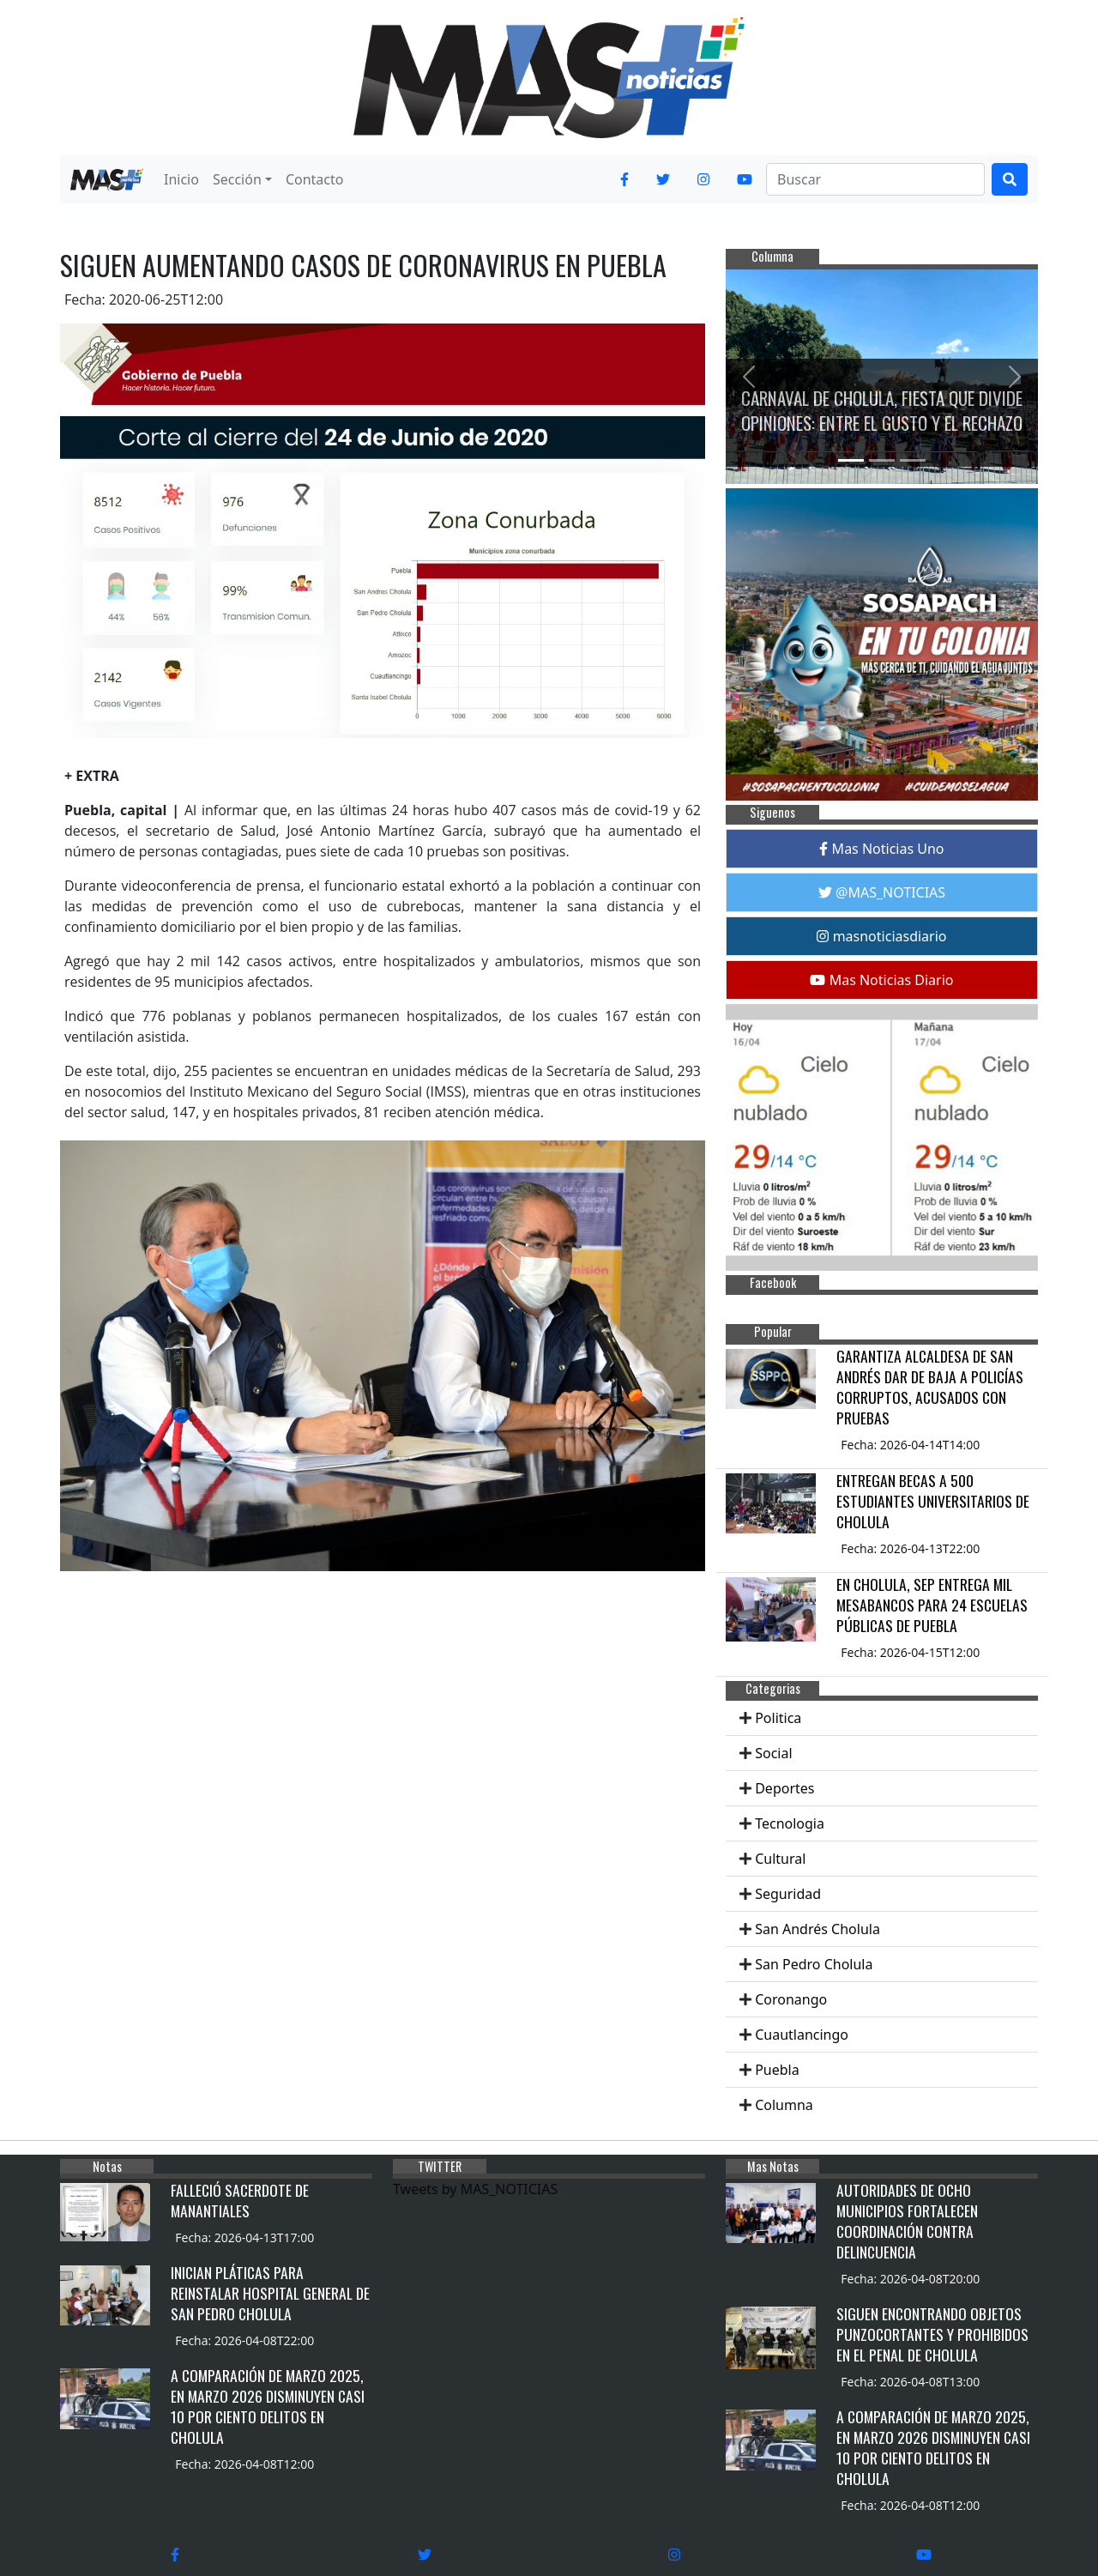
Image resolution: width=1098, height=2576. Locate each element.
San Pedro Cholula (813, 1964)
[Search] (875, 179)
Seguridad (788, 1893)
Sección (237, 179)
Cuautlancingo (801, 2034)
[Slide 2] (882, 460)
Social (773, 1753)
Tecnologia (789, 1823)
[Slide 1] (851, 460)
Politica (778, 1717)
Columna (784, 2104)
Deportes (784, 1788)
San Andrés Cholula (817, 1929)
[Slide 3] (913, 460)
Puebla (777, 2069)
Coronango (791, 1999)
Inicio (181, 179)
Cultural (780, 1858)
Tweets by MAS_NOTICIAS (475, 2189)
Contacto (315, 179)
